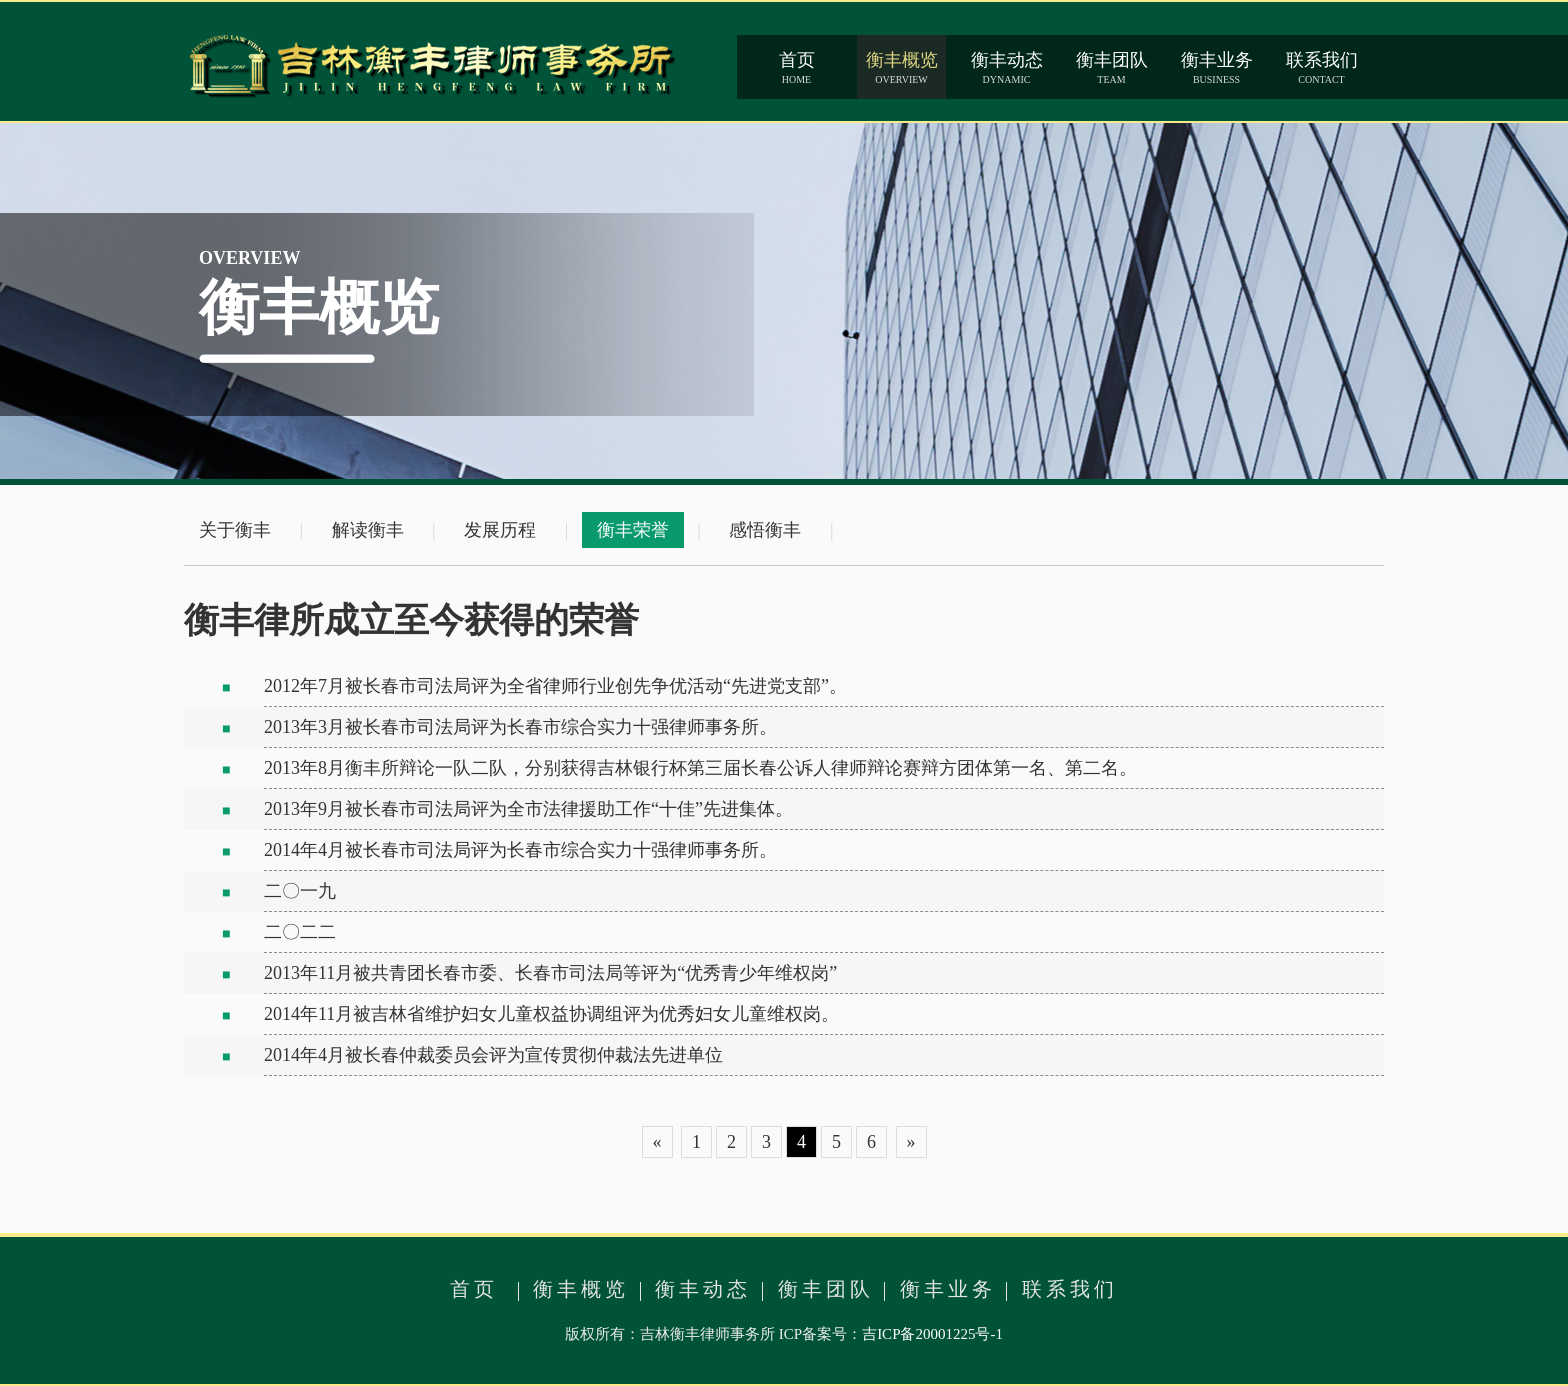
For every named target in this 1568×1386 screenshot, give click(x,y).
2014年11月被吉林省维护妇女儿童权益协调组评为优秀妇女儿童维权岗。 (551, 1014)
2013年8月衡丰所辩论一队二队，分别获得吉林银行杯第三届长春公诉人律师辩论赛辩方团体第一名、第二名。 (700, 768)
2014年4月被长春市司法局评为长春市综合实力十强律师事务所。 (520, 850)
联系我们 (1070, 1289)
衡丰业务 (948, 1289)
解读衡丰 (368, 530)
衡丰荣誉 (633, 530)
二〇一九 (300, 891)
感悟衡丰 (765, 530)
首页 (474, 1289)
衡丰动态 (703, 1289)
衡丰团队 (826, 1289)
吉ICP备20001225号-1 (932, 1334)
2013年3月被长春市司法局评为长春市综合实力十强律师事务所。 (520, 727)
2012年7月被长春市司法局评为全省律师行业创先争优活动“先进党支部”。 (555, 686)
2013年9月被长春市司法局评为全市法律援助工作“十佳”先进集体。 (528, 809)
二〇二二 (300, 932)
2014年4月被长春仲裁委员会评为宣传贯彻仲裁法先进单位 (493, 1055)
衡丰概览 (581, 1289)
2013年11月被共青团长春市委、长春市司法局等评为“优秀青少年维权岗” (550, 973)
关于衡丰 (235, 530)
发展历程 (500, 530)
